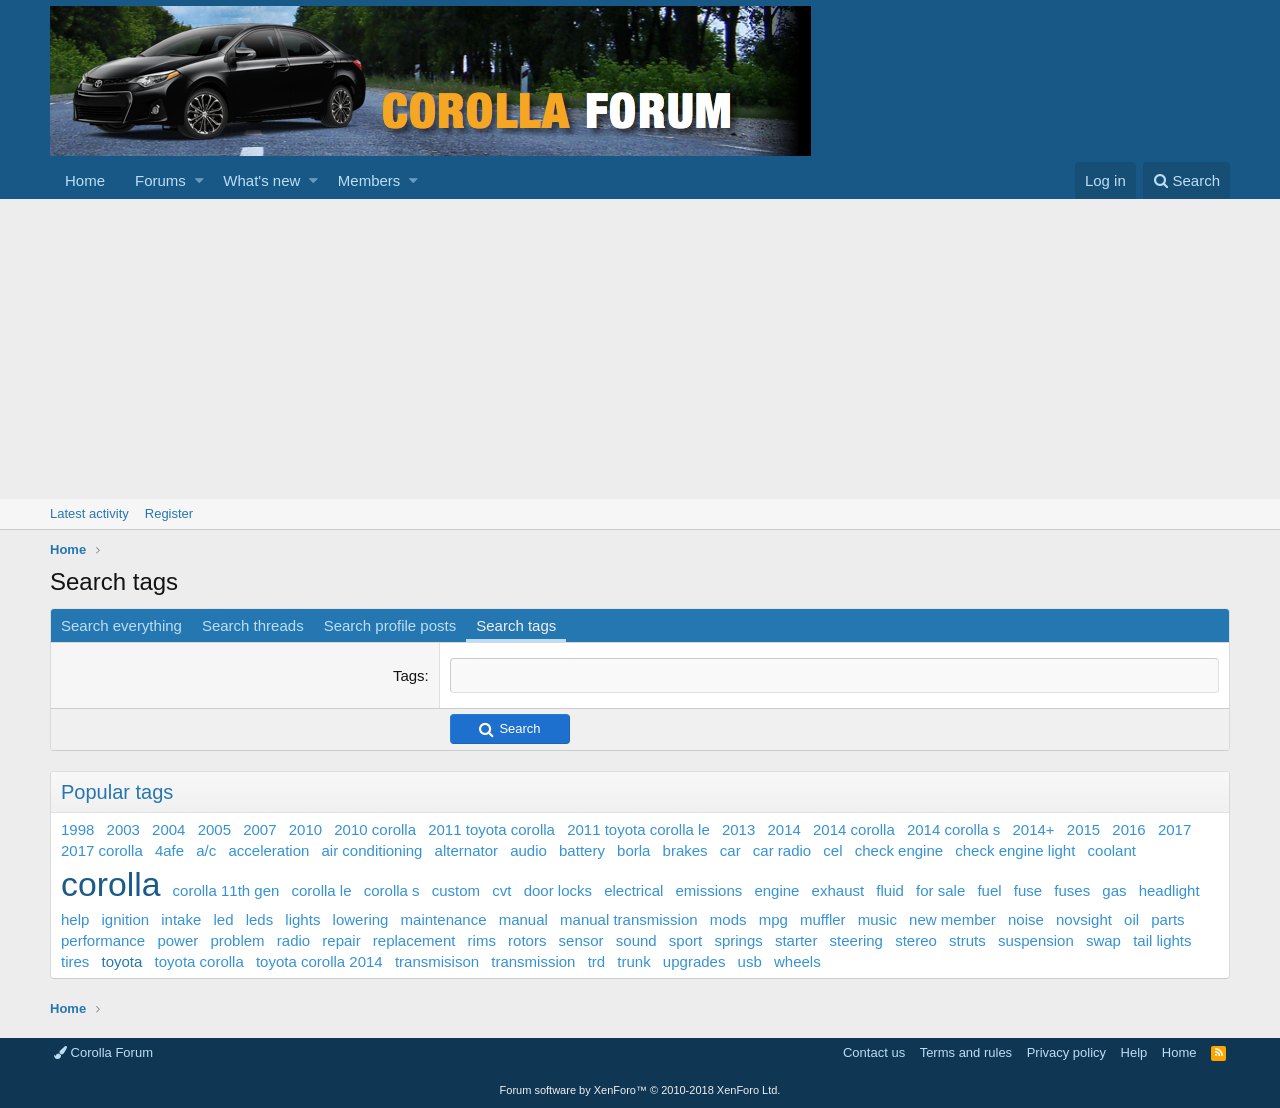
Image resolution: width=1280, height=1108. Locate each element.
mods (728, 919)
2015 (1083, 829)
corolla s (392, 890)
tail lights (1162, 940)
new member (952, 919)
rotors (527, 940)
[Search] (1186, 180)
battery (582, 850)
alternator (466, 850)
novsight (1084, 919)
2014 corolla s (953, 829)
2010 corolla (375, 829)
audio (528, 850)
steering (856, 940)
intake (181, 919)
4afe (169, 850)
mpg (773, 919)
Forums (160, 180)
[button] (199, 180)
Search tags (516, 625)
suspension (1036, 940)
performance (103, 940)
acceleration (268, 850)
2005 (214, 829)
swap (1103, 940)
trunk (633, 961)
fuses (1072, 890)
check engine (899, 850)
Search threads (253, 625)
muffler (823, 919)
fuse (1028, 890)
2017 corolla (102, 850)
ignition (126, 919)
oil (1131, 919)
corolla (110, 884)
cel (832, 850)
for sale (940, 890)
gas (1114, 890)
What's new (261, 180)
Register (169, 513)
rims (482, 940)
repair (341, 940)
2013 (738, 829)
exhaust (838, 890)
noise (1026, 919)
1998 (77, 829)
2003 (123, 829)
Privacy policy (1066, 1052)
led (223, 919)
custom (456, 890)
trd (597, 961)
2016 (1128, 829)
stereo (916, 940)
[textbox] (834, 675)
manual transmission (629, 919)
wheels (797, 961)
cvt (501, 890)
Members (369, 180)
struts (967, 940)
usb (750, 961)
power (177, 940)
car (730, 850)
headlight (1169, 890)
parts (1167, 919)
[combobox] (834, 675)
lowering (361, 919)
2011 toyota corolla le (638, 829)
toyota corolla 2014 (319, 961)
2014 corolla (854, 829)
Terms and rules (966, 1052)
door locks (558, 890)
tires (75, 961)
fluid (890, 890)
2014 (783, 829)
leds (260, 919)
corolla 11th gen (226, 890)
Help (1134, 1052)
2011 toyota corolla (491, 829)
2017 (1174, 829)
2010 (305, 829)
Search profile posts (390, 625)
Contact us (874, 1052)
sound (636, 940)
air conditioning (372, 850)
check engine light (1015, 850)
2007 (259, 829)
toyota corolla (199, 961)
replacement (414, 940)
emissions (709, 890)
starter (796, 940)
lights (302, 919)
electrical (633, 890)
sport (685, 940)
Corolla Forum (103, 1052)
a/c (206, 850)
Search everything (121, 625)
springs (738, 940)
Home (85, 180)
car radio (782, 850)
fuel (989, 890)
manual (523, 919)
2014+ (1033, 829)
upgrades (694, 961)
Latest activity (89, 513)
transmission (533, 961)
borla (633, 850)
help (75, 919)
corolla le (322, 890)
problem (237, 940)
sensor (581, 940)
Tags (409, 675)
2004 (168, 829)
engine (776, 890)
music (877, 919)
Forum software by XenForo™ (640, 1090)
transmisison (437, 961)
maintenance (444, 919)
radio (293, 940)
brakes (685, 850)
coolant (1112, 850)
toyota (122, 961)
